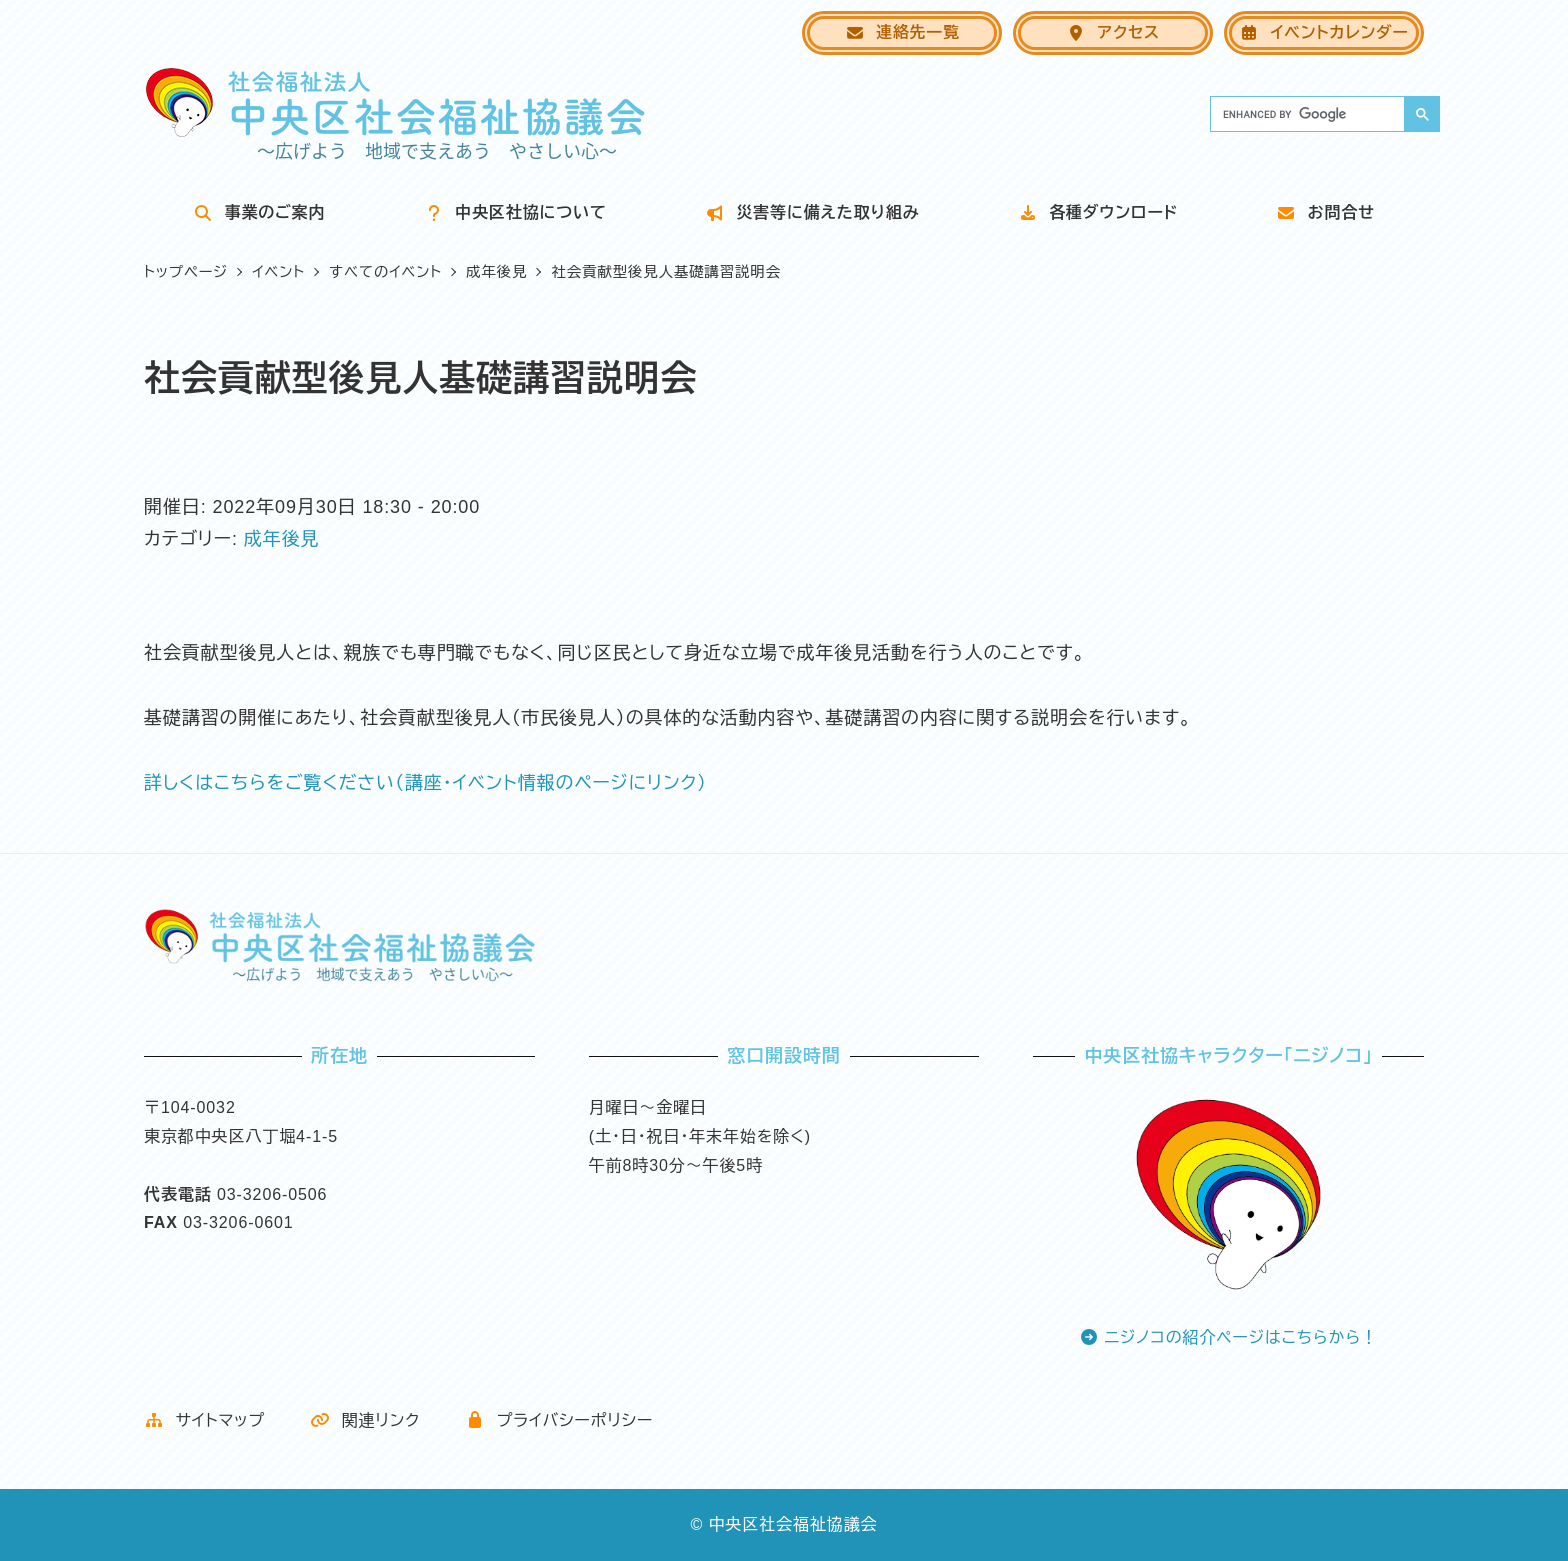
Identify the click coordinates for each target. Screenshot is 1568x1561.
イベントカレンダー (1323, 32)
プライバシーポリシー (559, 1420)
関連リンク (365, 1420)
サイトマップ (204, 1420)
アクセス (1113, 32)
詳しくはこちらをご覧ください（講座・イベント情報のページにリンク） (425, 783)
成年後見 (282, 539)
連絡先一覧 (902, 32)
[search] (1305, 114)
